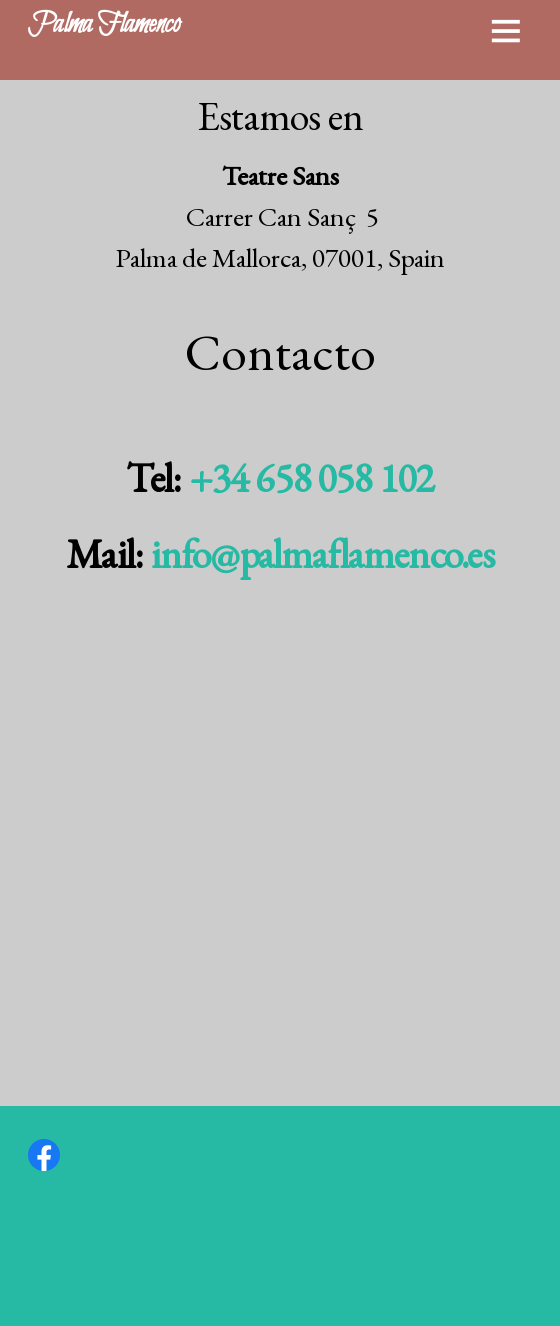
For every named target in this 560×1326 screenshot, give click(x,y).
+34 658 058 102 (311, 478)
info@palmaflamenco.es (322, 554)
